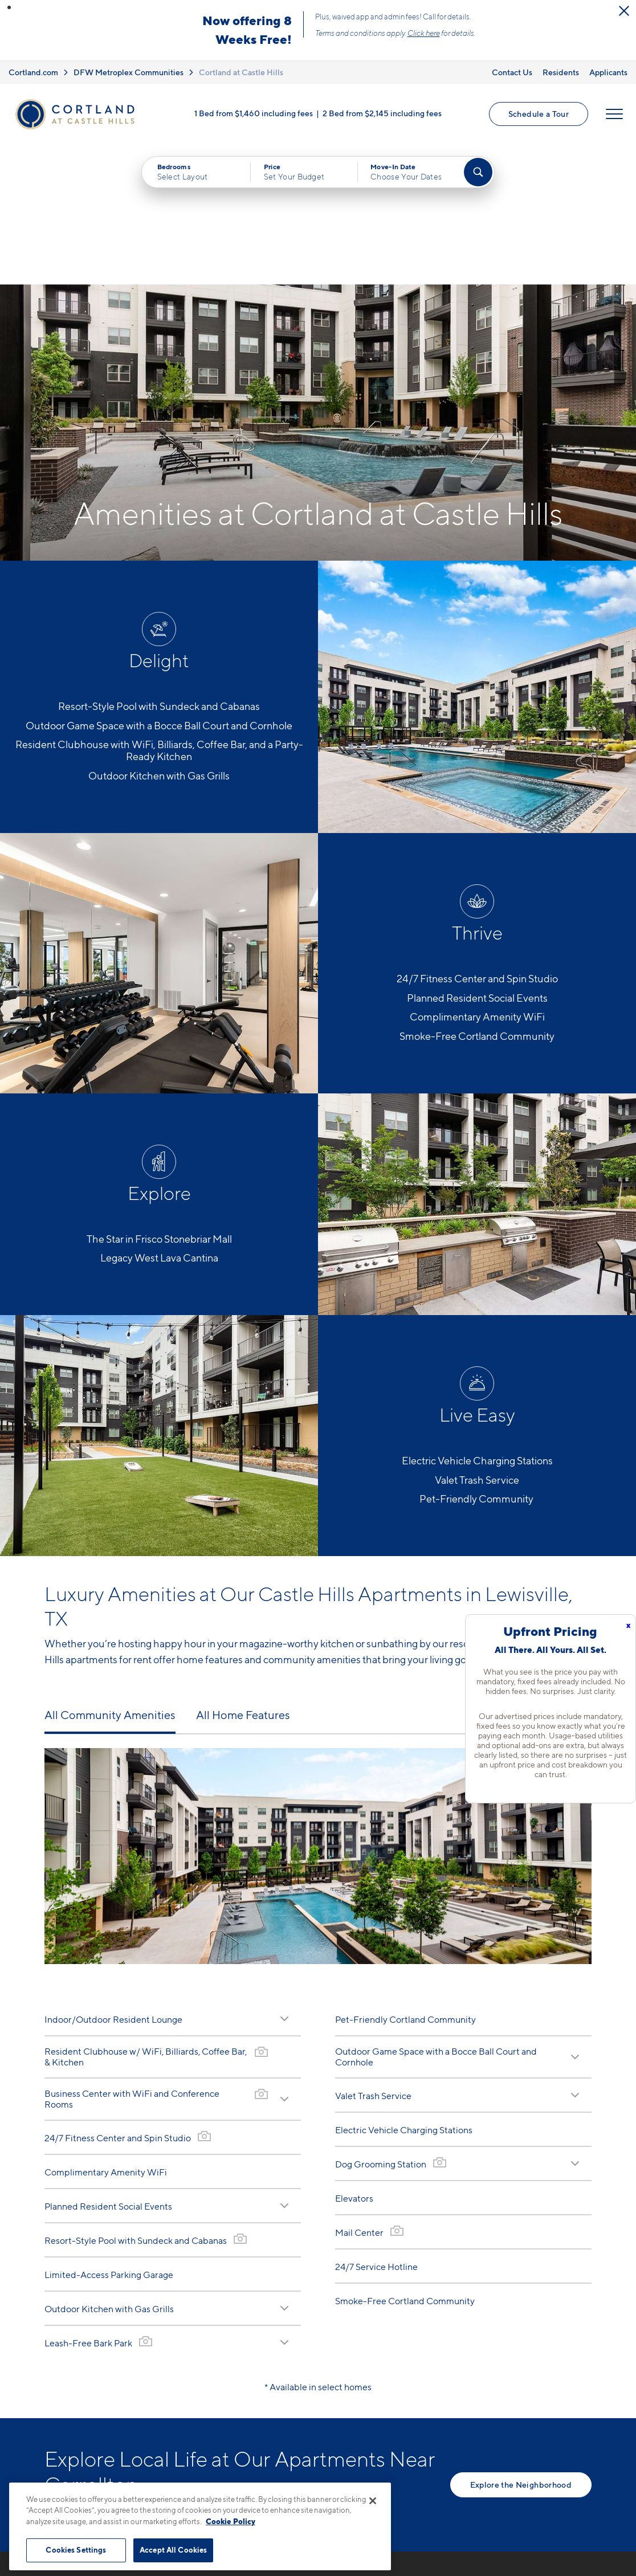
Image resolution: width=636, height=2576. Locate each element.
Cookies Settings (76, 2549)
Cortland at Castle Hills (241, 72)
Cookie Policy (230, 2521)
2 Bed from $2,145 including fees (382, 113)
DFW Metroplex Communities (129, 72)
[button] (9, 7)
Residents (561, 72)
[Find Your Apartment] (478, 172)
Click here (423, 33)
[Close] (372, 2500)
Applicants (608, 72)
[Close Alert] (624, 11)
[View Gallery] (261, 1912)
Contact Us (512, 72)
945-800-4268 (248, 2499)
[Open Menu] (614, 114)
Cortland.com (33, 72)
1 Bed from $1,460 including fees (253, 113)
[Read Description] (284, 1879)
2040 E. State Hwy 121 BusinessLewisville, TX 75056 (281, 2526)
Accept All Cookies (173, 2549)
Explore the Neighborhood (521, 2345)
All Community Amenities (110, 1575)
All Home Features (243, 1575)
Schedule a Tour (538, 114)
